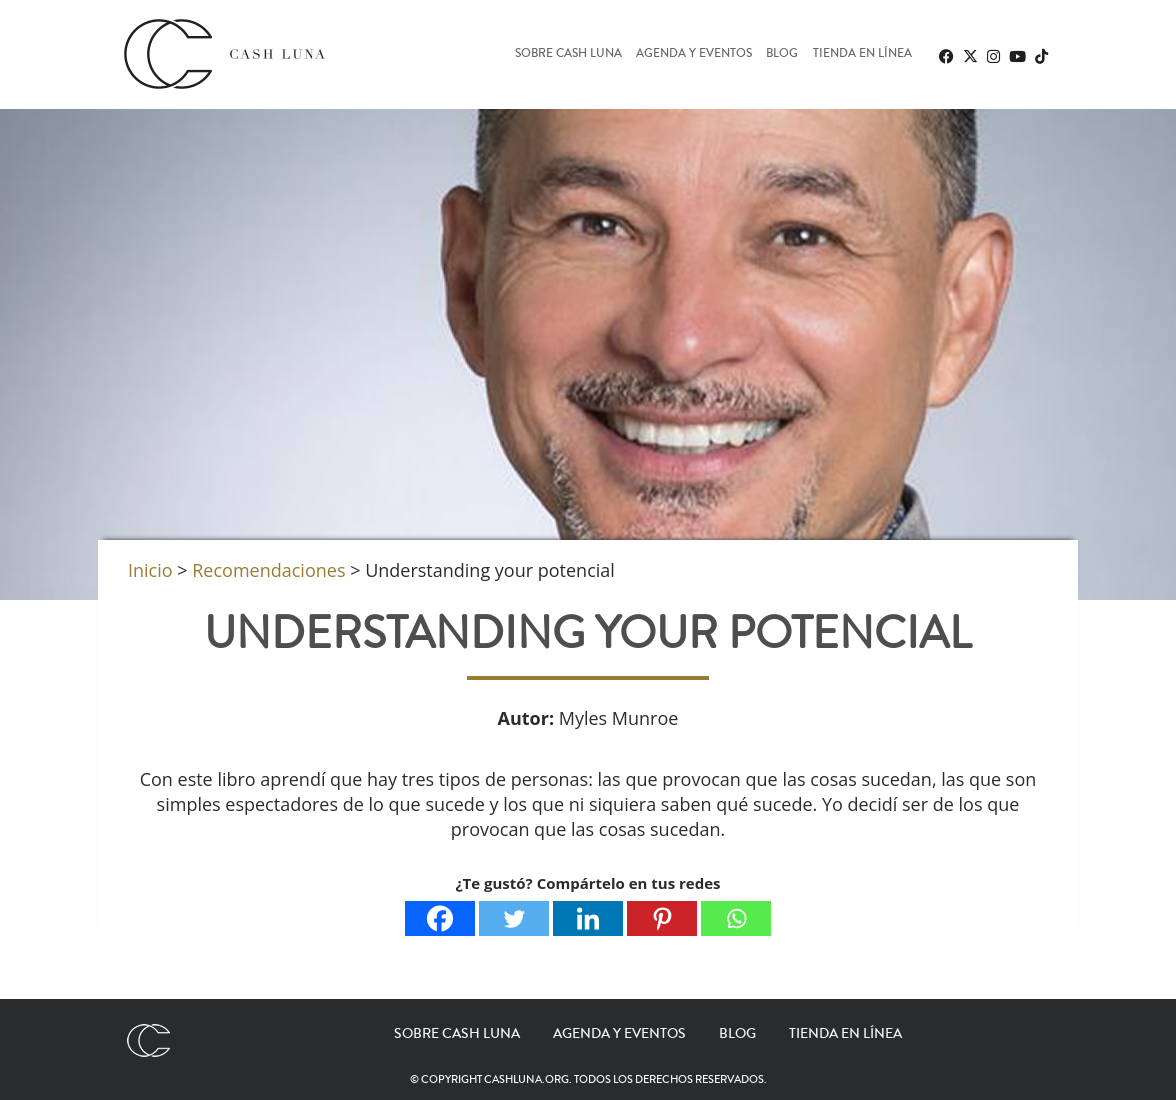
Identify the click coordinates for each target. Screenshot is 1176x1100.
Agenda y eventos (694, 54)
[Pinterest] (662, 918)
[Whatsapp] (736, 918)
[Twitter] (514, 918)
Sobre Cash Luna (568, 54)
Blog (782, 54)
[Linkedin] (588, 918)
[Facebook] (440, 918)
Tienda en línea (862, 54)
